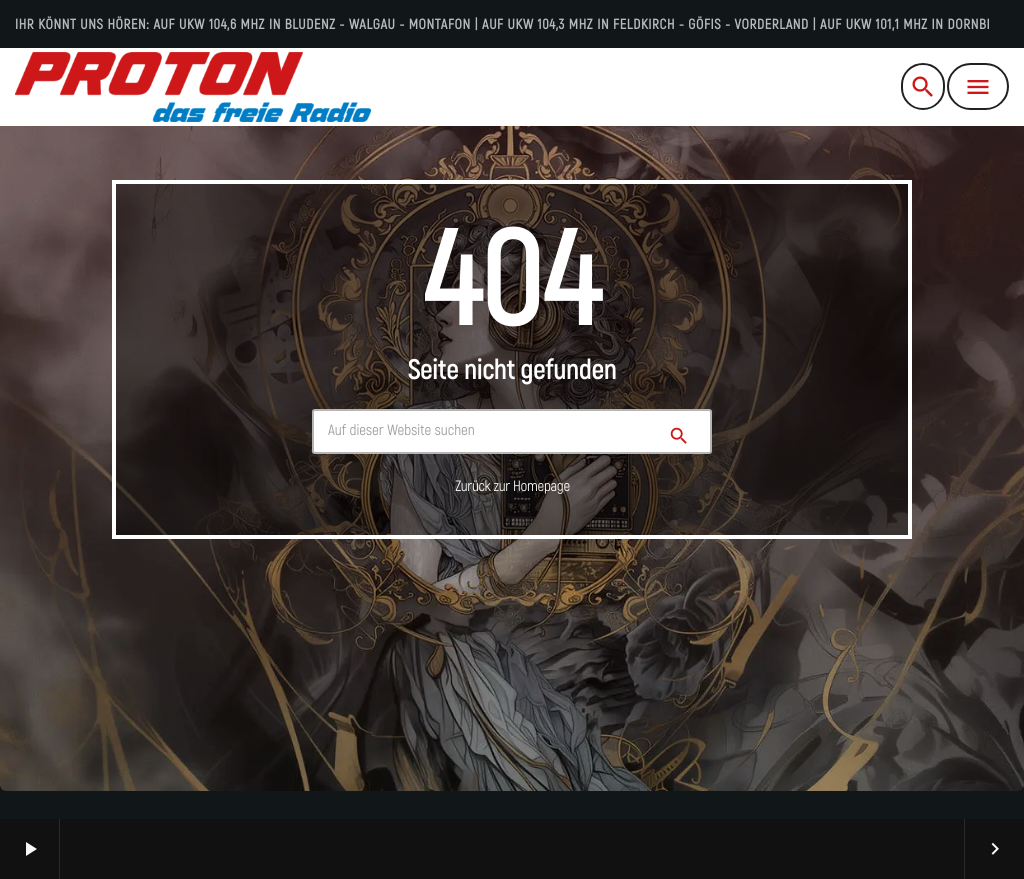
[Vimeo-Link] (193, 87)
